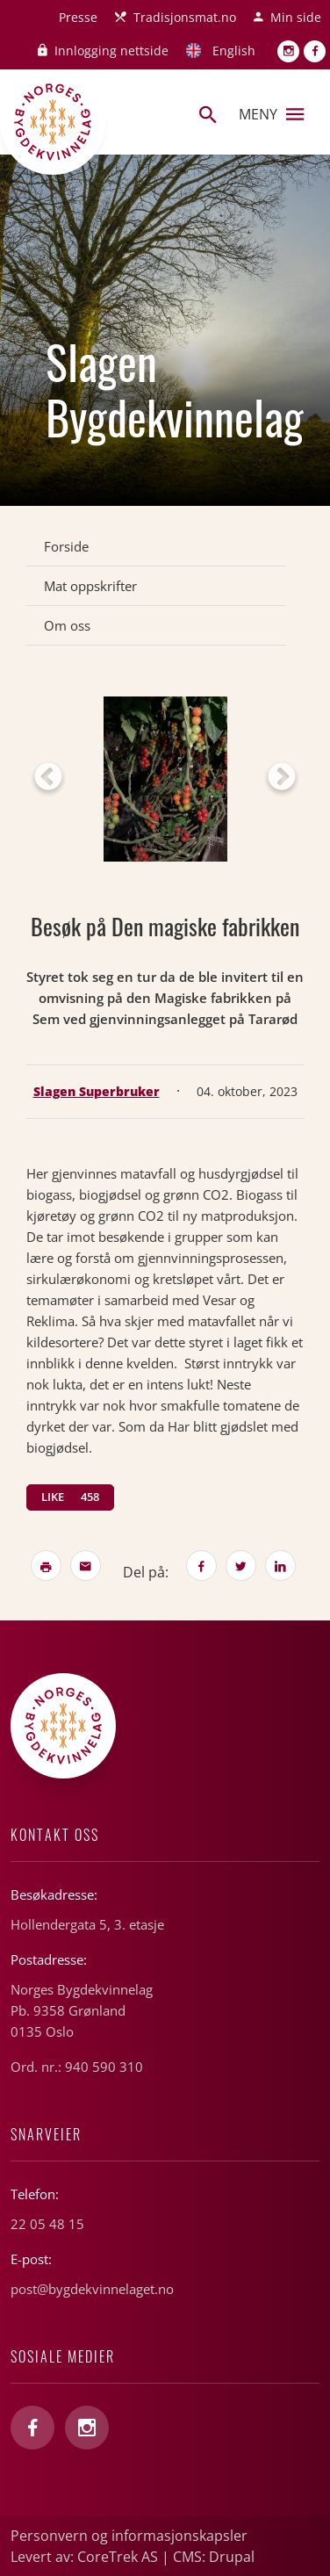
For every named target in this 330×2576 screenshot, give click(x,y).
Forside (66, 546)
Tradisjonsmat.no (184, 17)
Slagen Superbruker (96, 1091)
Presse (78, 17)
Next (282, 778)
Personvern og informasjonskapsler (129, 2535)
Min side (295, 17)
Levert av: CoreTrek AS (84, 2556)
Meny (271, 114)
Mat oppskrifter (90, 586)
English (233, 50)
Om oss (67, 625)
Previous (48, 778)
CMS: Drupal (214, 2556)
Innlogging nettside (111, 50)
